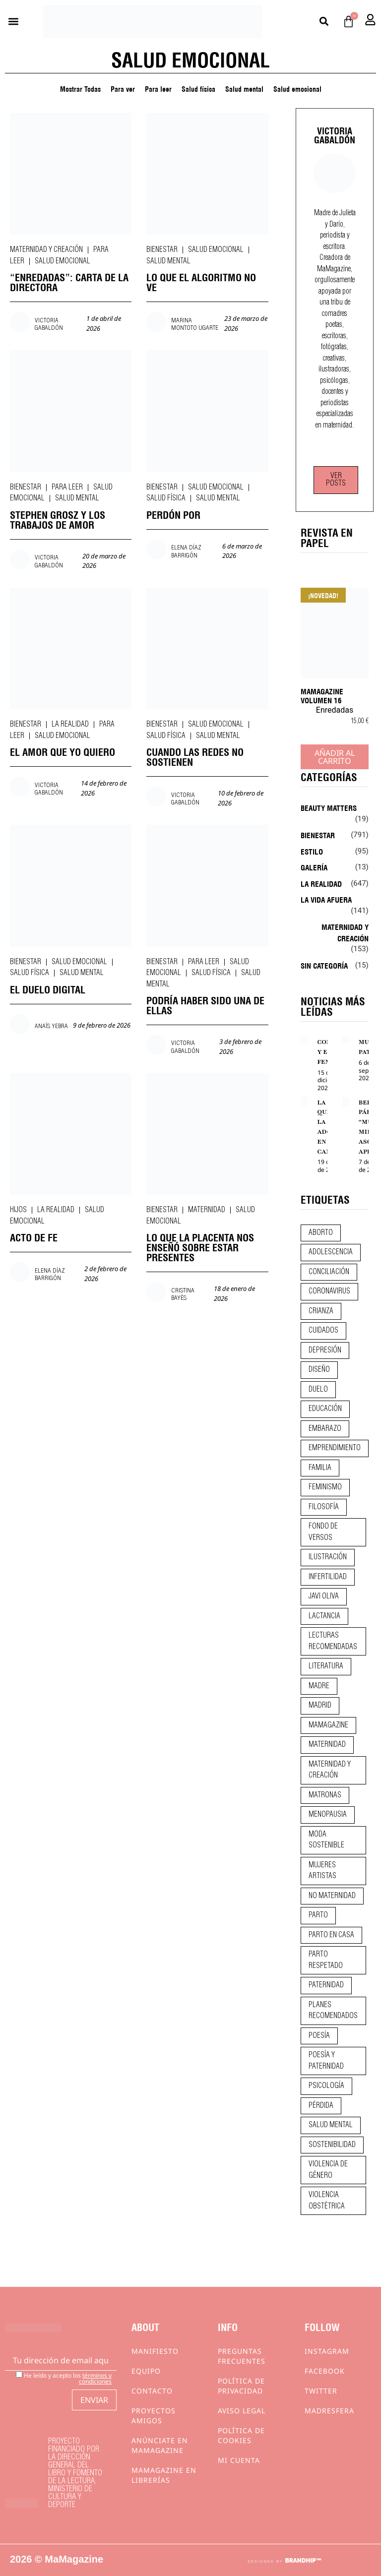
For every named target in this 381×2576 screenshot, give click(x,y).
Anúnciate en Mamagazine (159, 2445)
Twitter (321, 2390)
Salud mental (244, 88)
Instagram (327, 2351)
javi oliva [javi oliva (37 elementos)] (324, 1596)
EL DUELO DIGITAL (47, 988)
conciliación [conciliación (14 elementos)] (329, 1272)
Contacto (152, 2390)
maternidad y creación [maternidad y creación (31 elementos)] (330, 1770)
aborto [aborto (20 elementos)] (321, 1232)
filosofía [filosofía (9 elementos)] (324, 1507)
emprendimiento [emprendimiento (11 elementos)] (335, 1448)
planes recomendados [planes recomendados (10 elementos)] (333, 2011)
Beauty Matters (329, 807)
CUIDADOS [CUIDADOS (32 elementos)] (323, 1330)
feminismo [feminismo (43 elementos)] (325, 1487)
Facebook (325, 2371)
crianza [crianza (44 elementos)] (321, 1311)
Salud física (198, 88)
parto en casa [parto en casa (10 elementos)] (331, 1935)
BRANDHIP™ (303, 2560)
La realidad (70, 724)
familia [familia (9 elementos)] (320, 1468)
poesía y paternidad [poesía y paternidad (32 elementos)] (326, 2061)
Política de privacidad (241, 2385)
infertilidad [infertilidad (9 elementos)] (328, 1577)
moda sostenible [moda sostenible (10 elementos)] (326, 1840)
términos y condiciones (95, 2378)
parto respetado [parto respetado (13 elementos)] (326, 1960)
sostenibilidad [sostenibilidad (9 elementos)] (332, 2145)
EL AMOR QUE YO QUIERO (62, 751)
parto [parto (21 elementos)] (318, 1915)
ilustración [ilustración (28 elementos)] (328, 1557)
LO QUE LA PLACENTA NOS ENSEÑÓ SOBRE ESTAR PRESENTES (200, 1246)
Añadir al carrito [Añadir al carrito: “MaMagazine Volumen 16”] (335, 756)
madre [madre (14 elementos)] (319, 1686)
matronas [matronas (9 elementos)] (325, 1795)
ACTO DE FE (34, 1236)
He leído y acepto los (64, 2378)
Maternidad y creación (46, 249)
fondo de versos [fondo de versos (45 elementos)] (323, 1532)
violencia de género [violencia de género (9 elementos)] (328, 2170)
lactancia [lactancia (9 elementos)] (324, 1616)
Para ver (123, 88)
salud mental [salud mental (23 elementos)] (331, 2125)
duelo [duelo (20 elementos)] (318, 1389)
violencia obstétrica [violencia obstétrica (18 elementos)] (327, 2201)
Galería (314, 867)
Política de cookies (241, 2435)
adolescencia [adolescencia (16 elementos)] (331, 1252)
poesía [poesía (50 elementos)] (319, 2035)
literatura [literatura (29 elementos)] (326, 1666)
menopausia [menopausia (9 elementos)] (328, 1814)
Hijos (18, 1210)
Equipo (146, 2371)
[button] (13, 21)
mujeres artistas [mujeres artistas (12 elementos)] (322, 1871)
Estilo (312, 851)
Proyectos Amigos (153, 2415)
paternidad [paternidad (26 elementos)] (326, 1985)
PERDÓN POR (173, 514)
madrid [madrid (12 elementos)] (320, 1705)
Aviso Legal (241, 2410)
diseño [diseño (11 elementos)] (319, 1369)
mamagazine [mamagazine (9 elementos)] (328, 1725)
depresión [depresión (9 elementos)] (325, 1350)
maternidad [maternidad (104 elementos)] (327, 1744)
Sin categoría (324, 965)
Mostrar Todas (80, 88)
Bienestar (162, 249)
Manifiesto (155, 2351)
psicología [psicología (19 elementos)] (326, 2086)
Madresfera (329, 2410)
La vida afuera (326, 899)
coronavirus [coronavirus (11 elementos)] (329, 1291)
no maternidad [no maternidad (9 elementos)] (332, 1896)
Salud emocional (297, 88)
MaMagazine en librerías (163, 2475)
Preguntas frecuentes (241, 2356)
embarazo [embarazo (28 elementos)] (325, 1428)
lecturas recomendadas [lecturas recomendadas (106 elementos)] (333, 1641)
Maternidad (206, 1210)
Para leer (158, 88)
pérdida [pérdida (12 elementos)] (321, 2105)
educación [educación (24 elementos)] (325, 1409)
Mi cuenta (239, 2460)
